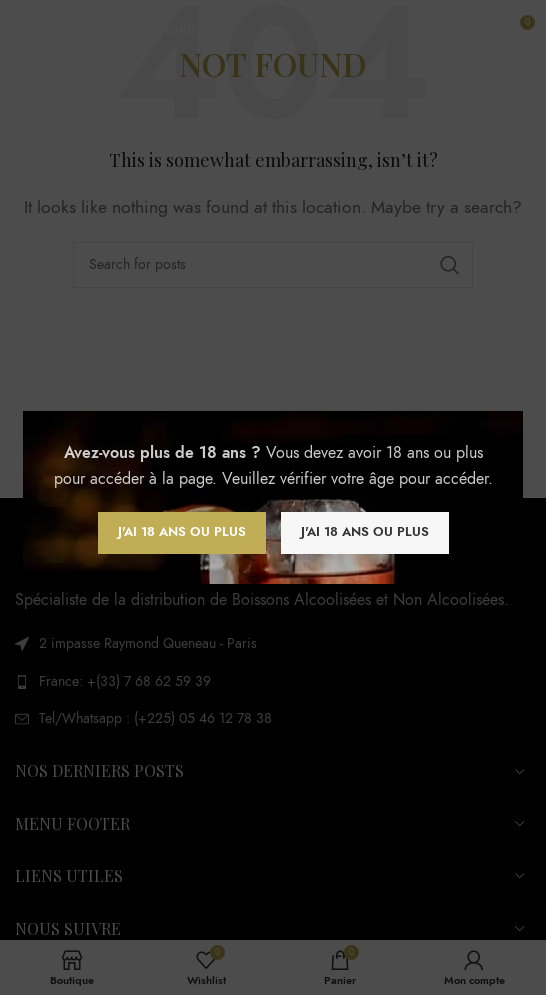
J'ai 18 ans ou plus (182, 532)
